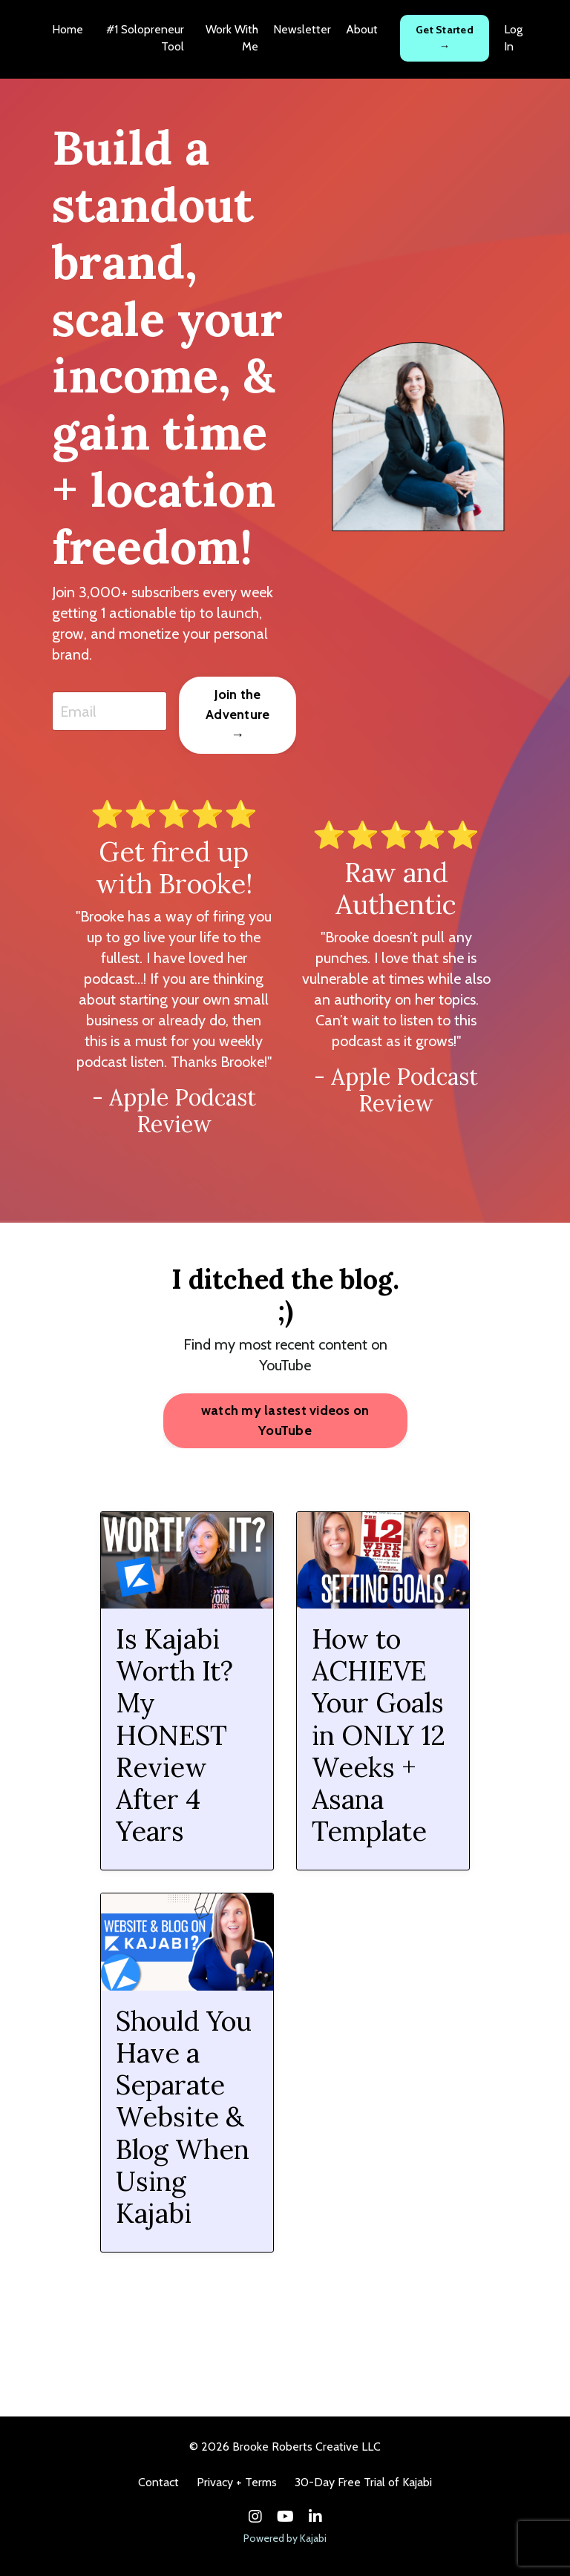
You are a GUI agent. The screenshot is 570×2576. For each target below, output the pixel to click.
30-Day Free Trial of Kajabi (363, 2482)
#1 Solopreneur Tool (145, 37)
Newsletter (302, 29)
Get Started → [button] (445, 38)
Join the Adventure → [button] (237, 714)
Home (67, 29)
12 (452, 2307)
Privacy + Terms (237, 2482)
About (362, 29)
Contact (158, 2482)
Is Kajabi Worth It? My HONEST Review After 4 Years (174, 1735)
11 (421, 2307)
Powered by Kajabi (285, 2538)
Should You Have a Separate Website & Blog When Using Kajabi (184, 2117)
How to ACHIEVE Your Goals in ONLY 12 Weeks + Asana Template (378, 1735)
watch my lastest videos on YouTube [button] (285, 1420)
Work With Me (232, 37)
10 (390, 2307)
